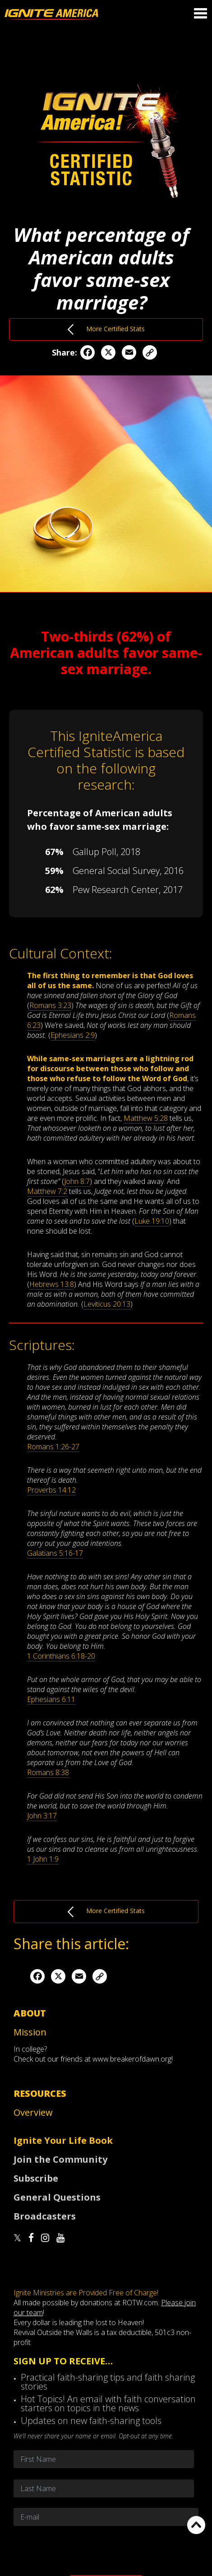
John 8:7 (77, 1181)
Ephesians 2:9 (73, 1035)
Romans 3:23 (50, 1005)
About (30, 2013)
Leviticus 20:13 (106, 1304)
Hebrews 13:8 (51, 1284)
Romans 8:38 (48, 1772)
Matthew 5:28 (146, 1118)
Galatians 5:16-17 (55, 1553)
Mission (30, 2032)
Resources (40, 2093)
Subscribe (36, 2178)
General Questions (57, 2197)
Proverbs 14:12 (51, 1490)
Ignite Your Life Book (63, 2140)
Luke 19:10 (151, 1221)
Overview (33, 2112)
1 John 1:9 (43, 1859)
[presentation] (106, 2550)
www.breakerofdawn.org (131, 2059)
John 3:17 (42, 1816)
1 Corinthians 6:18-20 (61, 1656)
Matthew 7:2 (47, 1191)
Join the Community (60, 2159)
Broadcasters (45, 2216)
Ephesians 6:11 (51, 1699)
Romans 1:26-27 (53, 1447)
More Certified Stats (106, 329)
